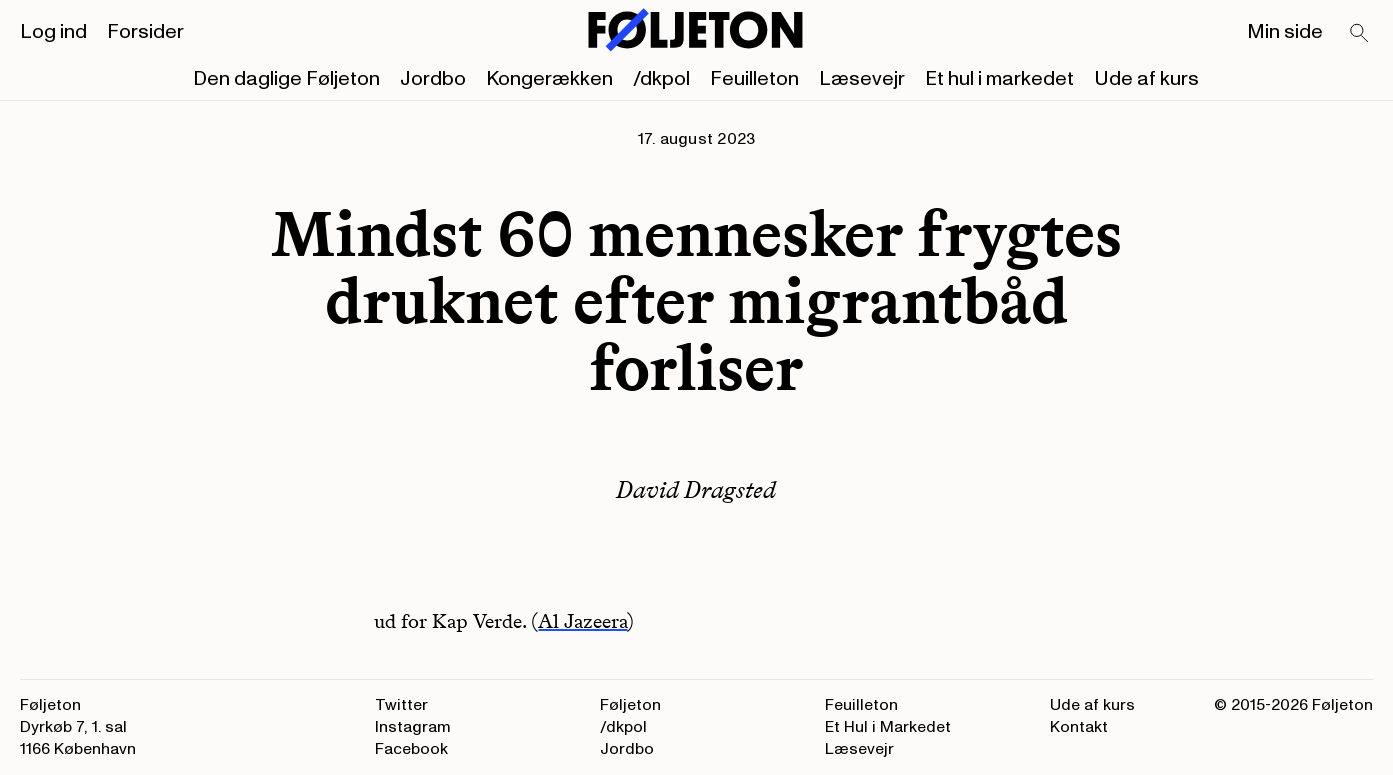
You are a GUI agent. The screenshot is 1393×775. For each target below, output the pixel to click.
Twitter (401, 705)
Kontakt (1079, 727)
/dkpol (661, 79)
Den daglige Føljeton (286, 79)
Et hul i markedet (999, 79)
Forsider (145, 32)
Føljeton (630, 705)
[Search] (1360, 34)
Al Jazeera (582, 621)
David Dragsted (696, 489)
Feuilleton (754, 79)
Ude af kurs (1146, 79)
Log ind (53, 32)
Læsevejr (862, 79)
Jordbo (433, 79)
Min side (1285, 32)
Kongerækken (549, 79)
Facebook (411, 749)
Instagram (413, 727)
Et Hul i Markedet (888, 727)
